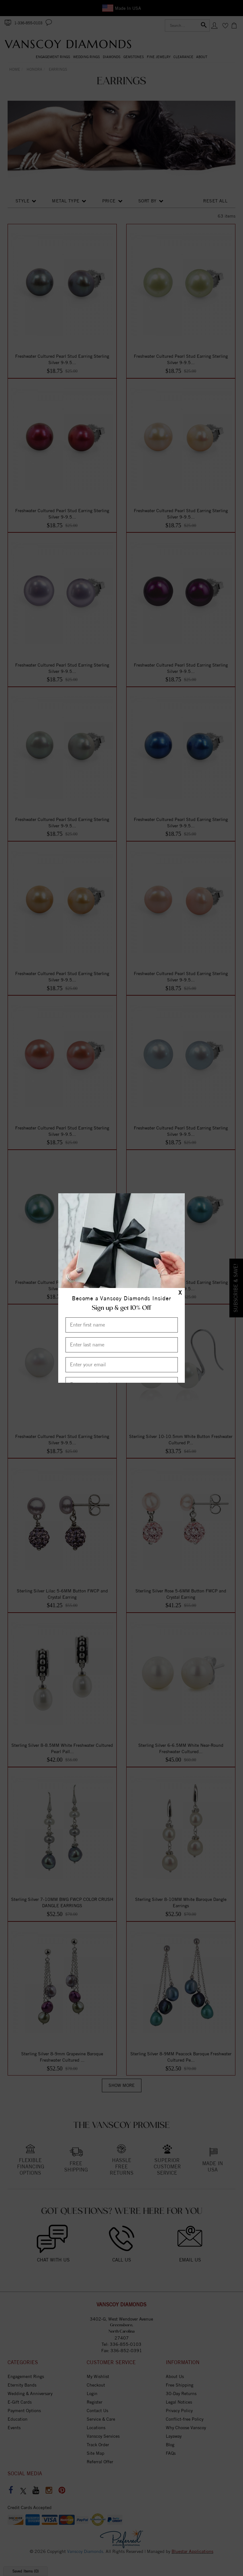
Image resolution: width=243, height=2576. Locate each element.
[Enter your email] (121, 1364)
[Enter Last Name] (121, 1344)
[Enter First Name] (121, 1325)
